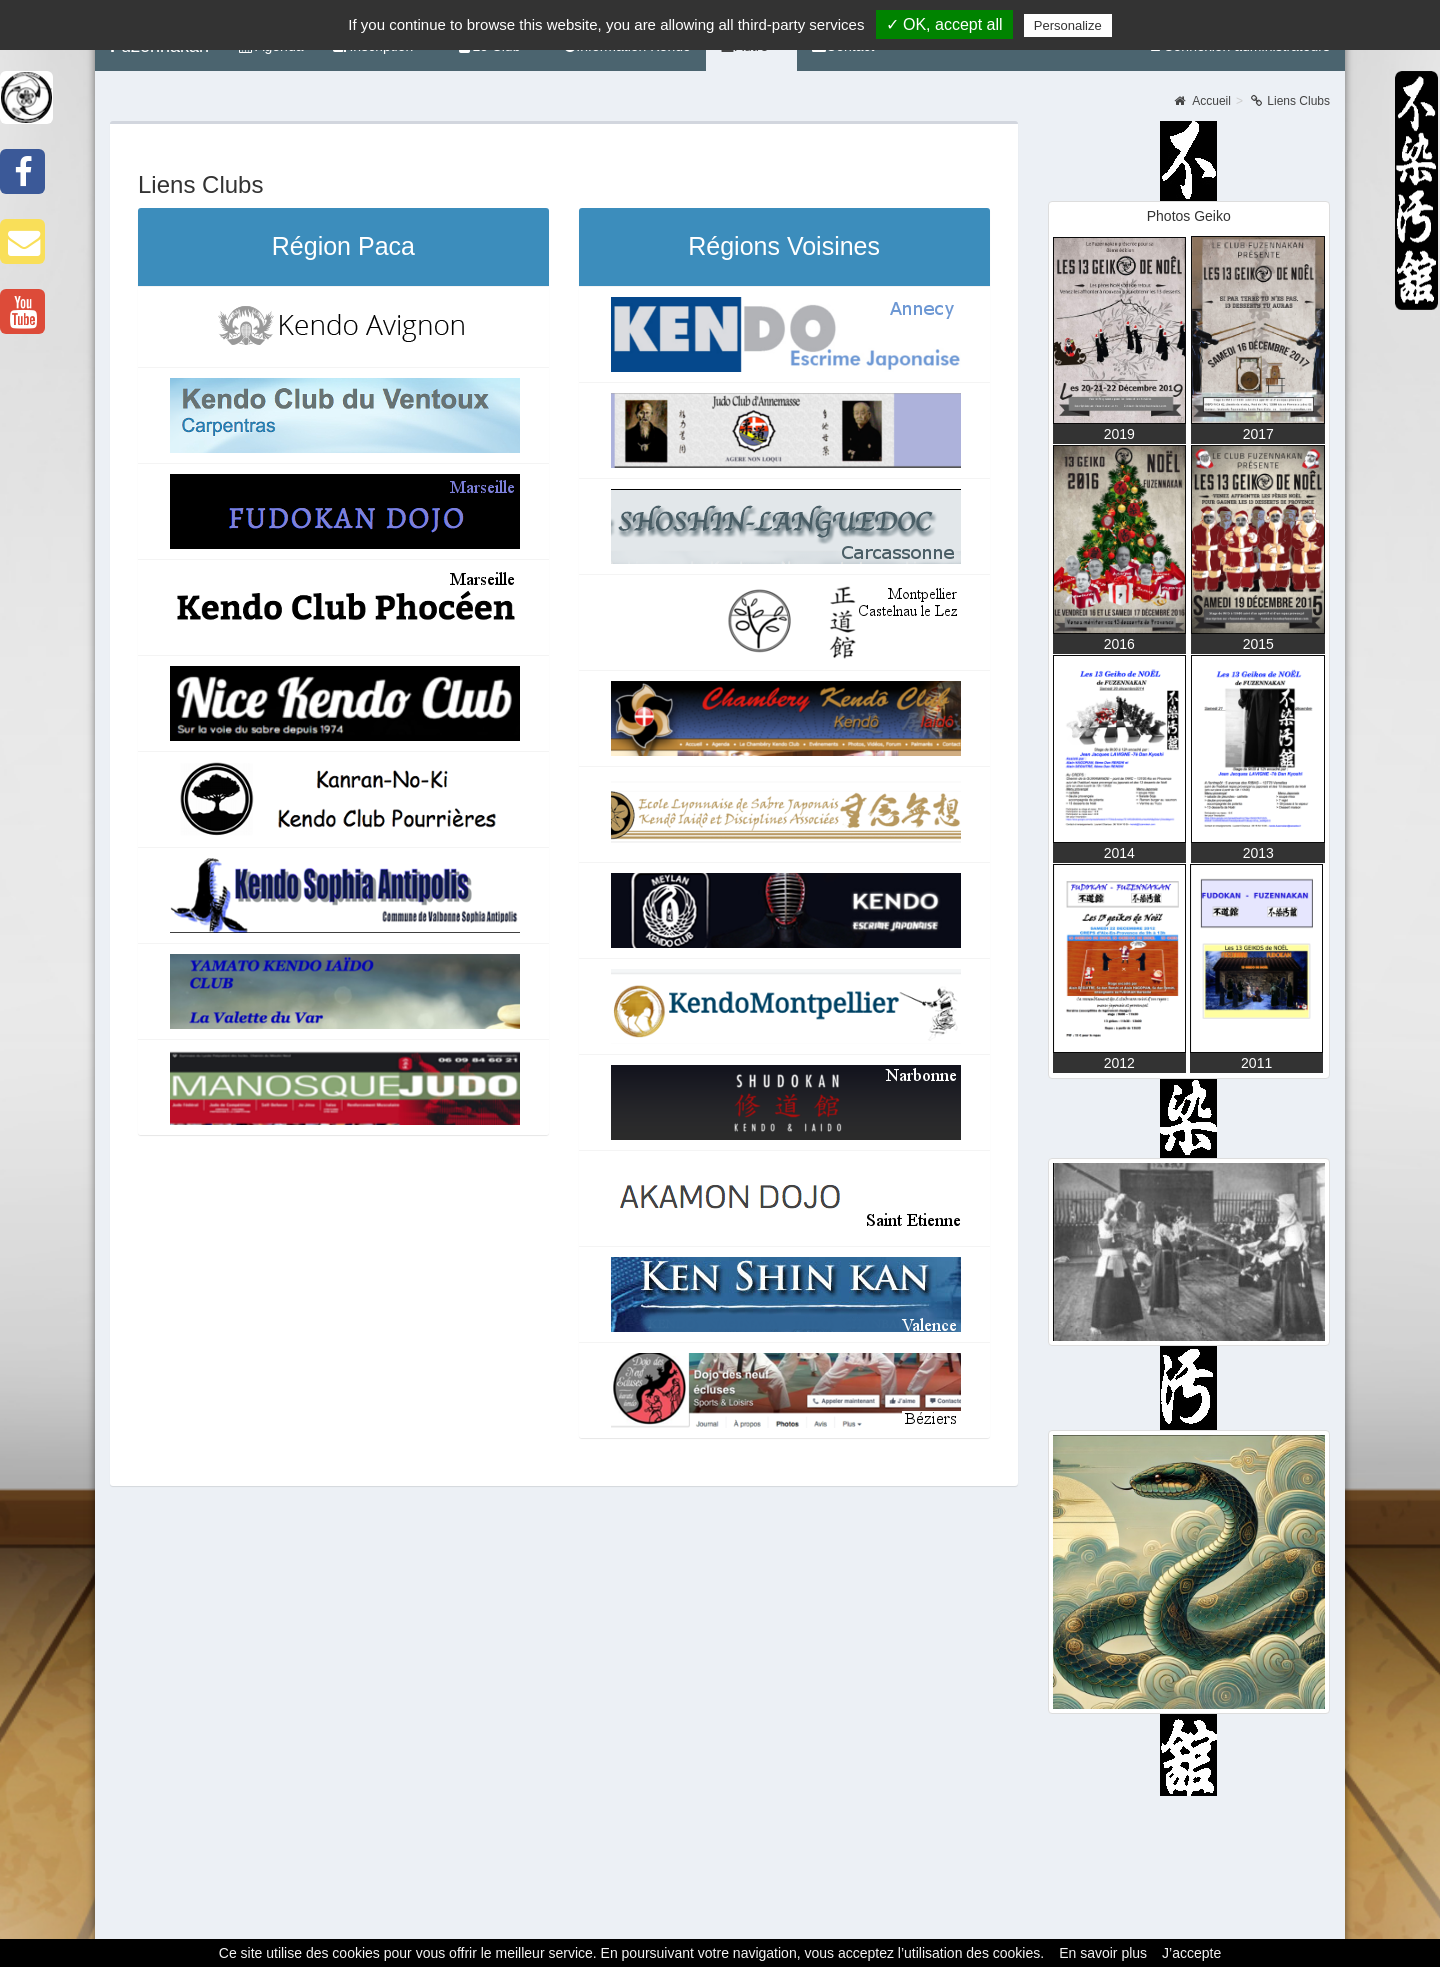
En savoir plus (1103, 1953)
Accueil (1202, 101)
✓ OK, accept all (944, 24)
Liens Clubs (1290, 101)
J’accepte (1191, 1953)
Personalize (1068, 25)
